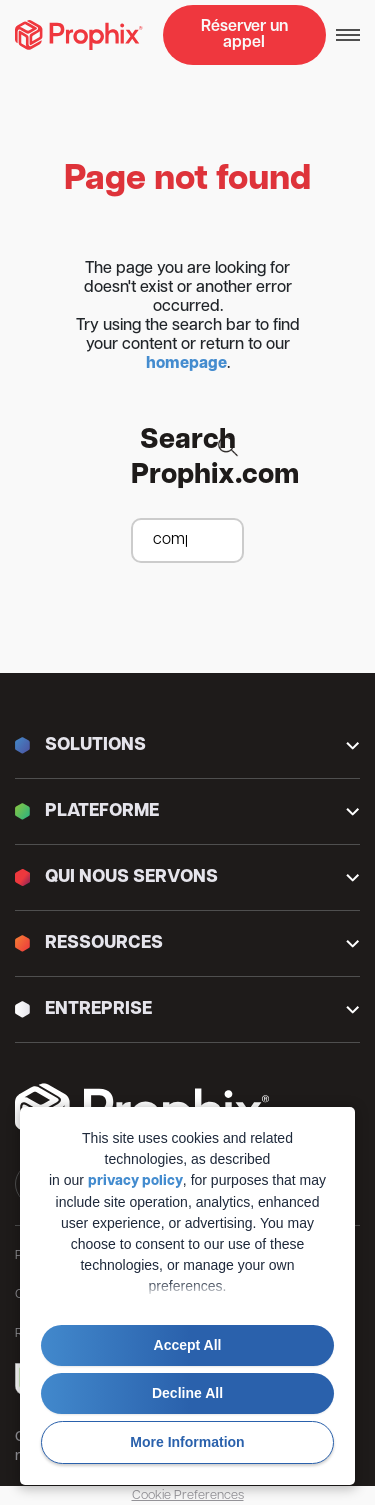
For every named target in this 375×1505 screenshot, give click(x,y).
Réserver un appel (244, 35)
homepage (186, 364)
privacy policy (135, 1181)
